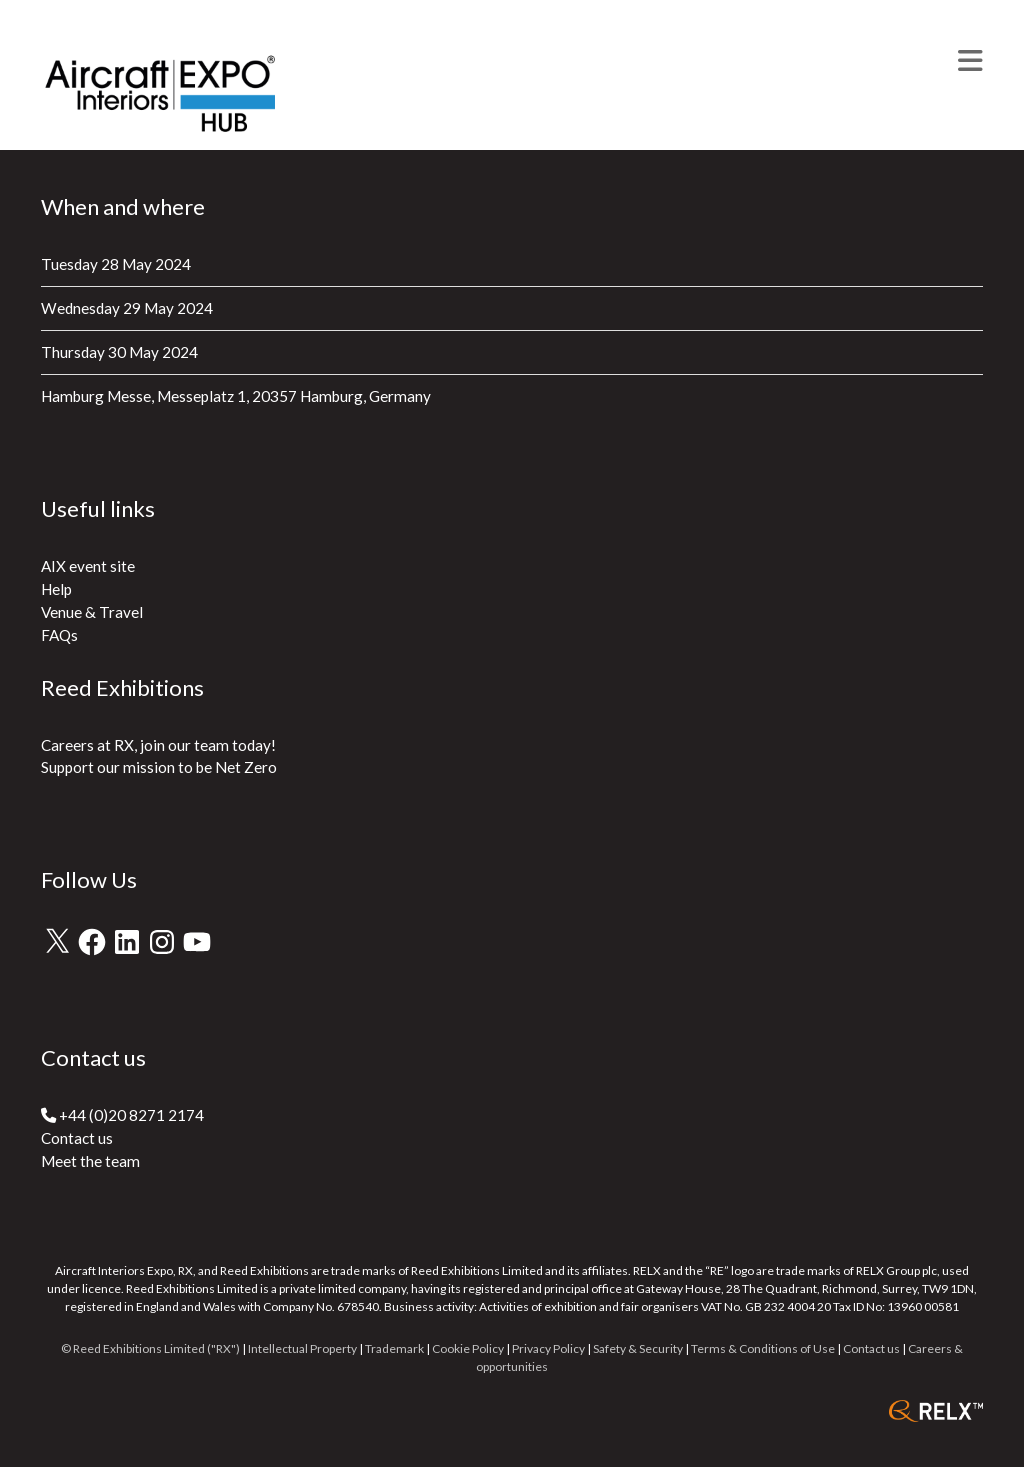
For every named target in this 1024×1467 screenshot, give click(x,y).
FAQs (59, 635)
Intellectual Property (302, 1348)
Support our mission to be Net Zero (159, 767)
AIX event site (88, 566)
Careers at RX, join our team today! (158, 745)
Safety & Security (638, 1348)
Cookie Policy (468, 1348)
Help (56, 589)
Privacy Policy (548, 1348)
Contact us (77, 1138)
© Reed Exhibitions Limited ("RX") (150, 1348)
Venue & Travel (92, 612)
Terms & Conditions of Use (763, 1348)
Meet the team (90, 1161)
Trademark (394, 1348)
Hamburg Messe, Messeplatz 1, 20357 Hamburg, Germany (236, 396)
